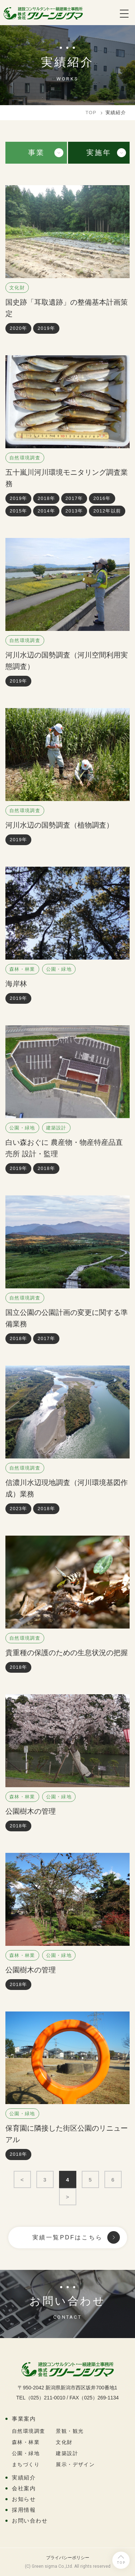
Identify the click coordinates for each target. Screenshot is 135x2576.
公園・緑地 (59, 969)
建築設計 (56, 1127)
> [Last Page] (67, 2197)
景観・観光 (70, 2431)
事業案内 (24, 2419)
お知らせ (24, 2499)
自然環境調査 (24, 457)
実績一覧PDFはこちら (67, 2237)
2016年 (102, 498)
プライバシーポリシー (67, 2557)
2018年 (46, 498)
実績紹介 (24, 2477)
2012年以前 (107, 511)
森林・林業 (22, 969)
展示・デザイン (75, 2464)
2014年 (46, 511)
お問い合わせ (30, 2521)
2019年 (46, 328)
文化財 (17, 287)
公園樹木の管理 (30, 1811)
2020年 (18, 328)
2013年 (74, 511)
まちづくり (26, 2464)
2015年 (18, 511)
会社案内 (24, 2488)
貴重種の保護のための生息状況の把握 (66, 1653)
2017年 (74, 498)
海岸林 (16, 984)
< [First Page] (22, 2180)
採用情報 (24, 2510)
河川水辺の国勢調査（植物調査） (59, 825)
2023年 (18, 1508)
